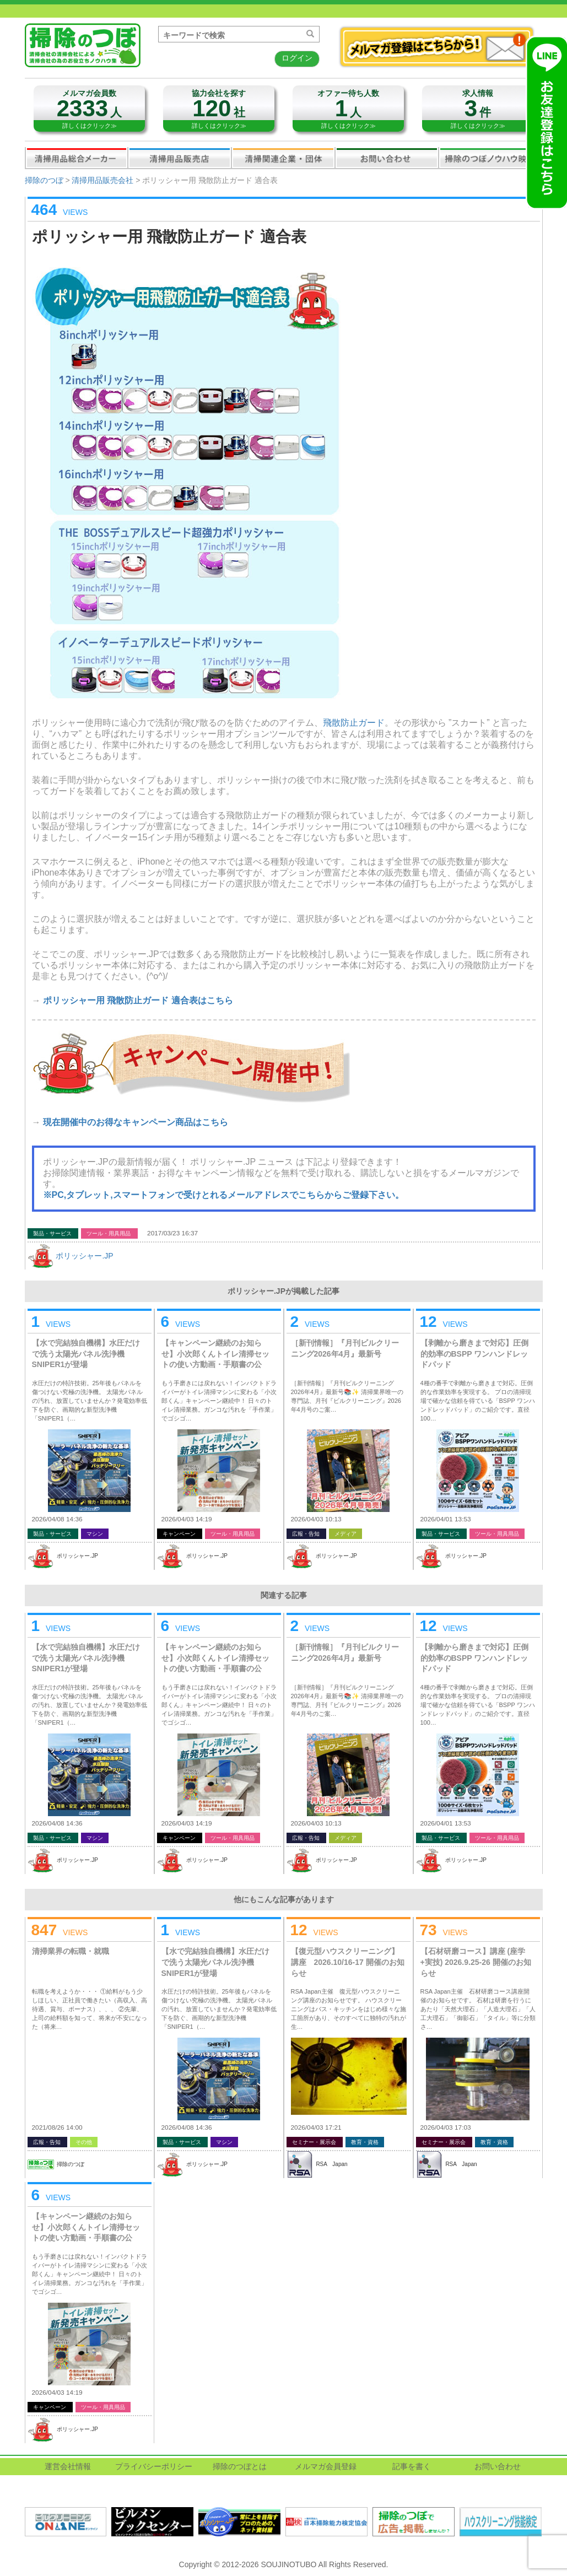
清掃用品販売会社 (179, 157)
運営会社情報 (68, 2466)
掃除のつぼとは (240, 2466)
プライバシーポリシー (153, 2466)
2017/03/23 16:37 (172, 1233)
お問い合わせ (387, 157)
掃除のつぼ (44, 180)
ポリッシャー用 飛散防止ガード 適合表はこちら (138, 1000)
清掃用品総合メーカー (76, 157)
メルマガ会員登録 (326, 2466)
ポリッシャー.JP (84, 1255)
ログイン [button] (297, 57)
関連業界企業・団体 (283, 157)
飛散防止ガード (354, 722)
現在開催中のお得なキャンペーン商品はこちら (135, 1122)
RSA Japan (331, 2164)
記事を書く (411, 2466)
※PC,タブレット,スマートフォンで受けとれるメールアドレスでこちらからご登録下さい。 (223, 1195)
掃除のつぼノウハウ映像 (490, 157)
